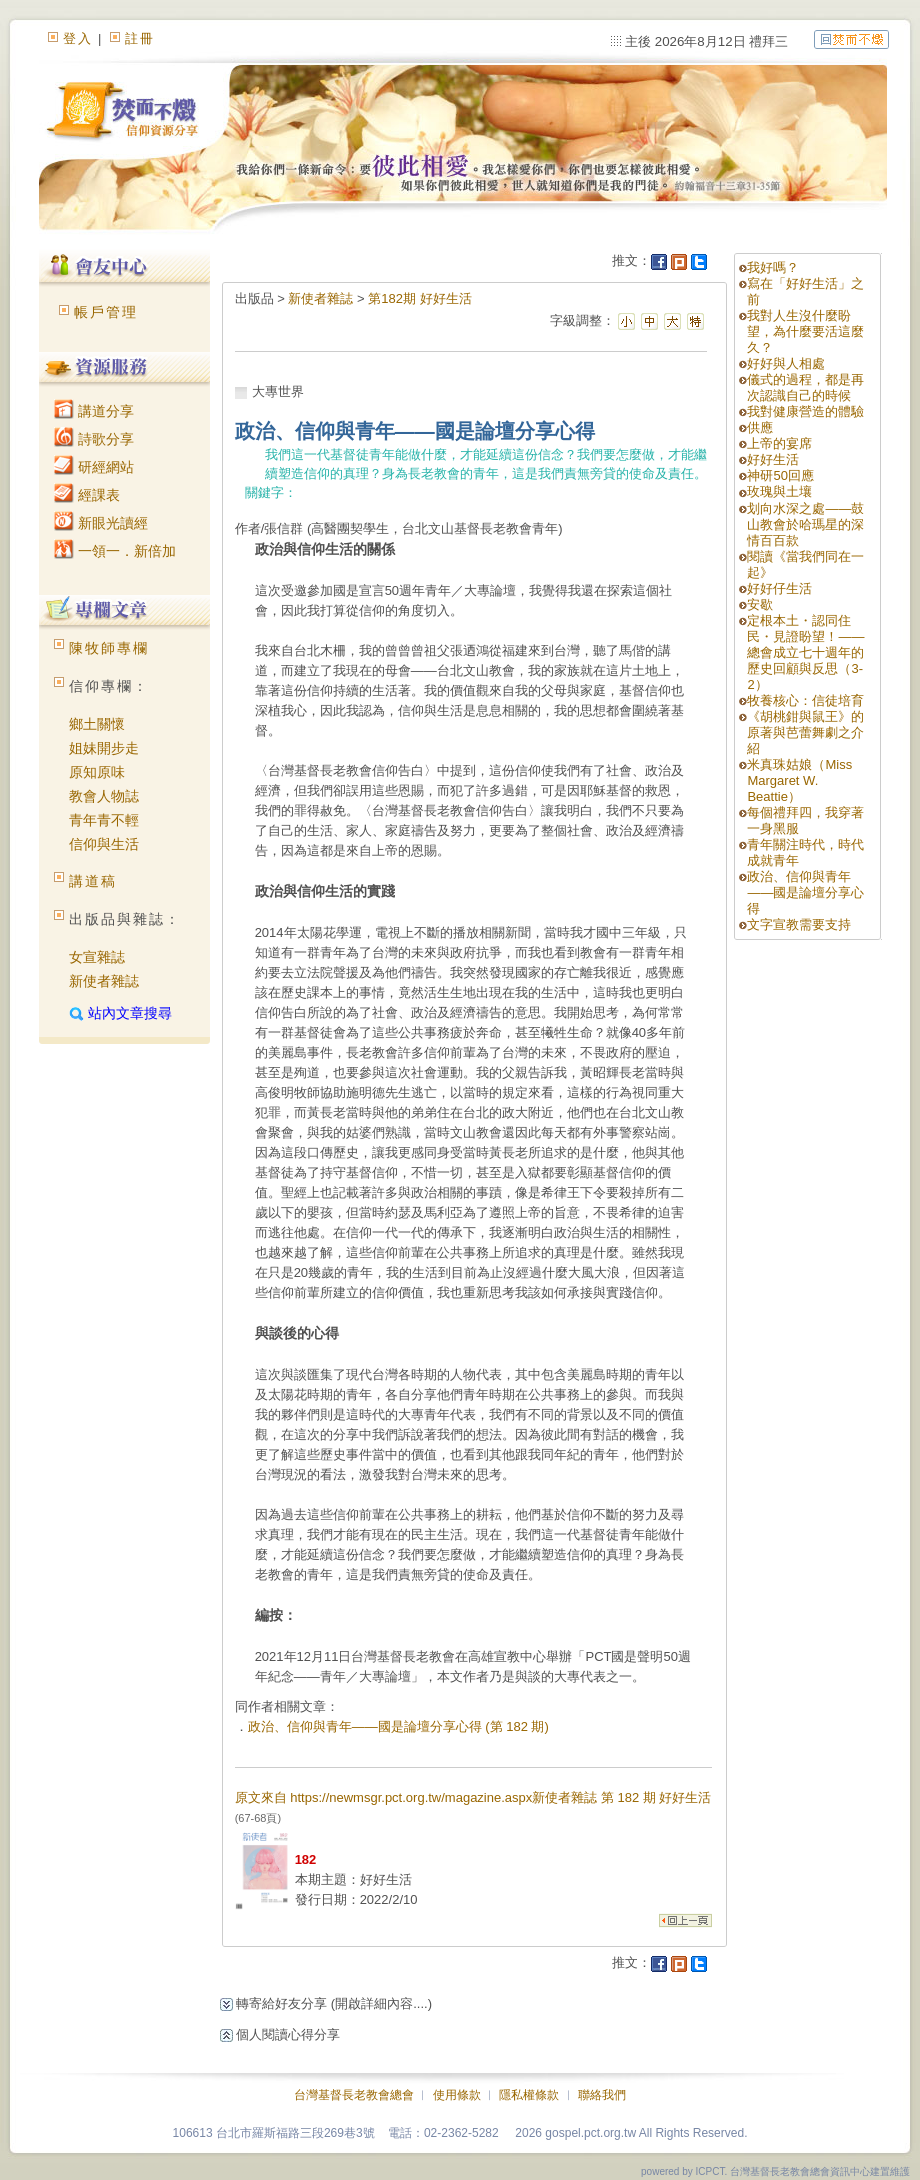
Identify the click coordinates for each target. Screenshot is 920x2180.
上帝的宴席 (779, 443)
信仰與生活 (104, 844)
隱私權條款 (529, 2095)
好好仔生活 (779, 588)
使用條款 (457, 2095)
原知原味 (97, 772)
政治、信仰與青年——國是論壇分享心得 (805, 892)
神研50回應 (780, 475)
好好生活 (773, 459)
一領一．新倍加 (115, 551)
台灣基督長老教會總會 (354, 2095)
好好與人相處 (786, 363)
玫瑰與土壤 (779, 491)
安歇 (760, 604)
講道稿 (93, 881)
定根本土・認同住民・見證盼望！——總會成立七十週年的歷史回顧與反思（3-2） (805, 652)
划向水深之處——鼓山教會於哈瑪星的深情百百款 (805, 524)
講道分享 (94, 411)
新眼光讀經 (101, 523)
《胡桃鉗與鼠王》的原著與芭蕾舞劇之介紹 (805, 732)
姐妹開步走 (104, 748)
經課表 (87, 495)
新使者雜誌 (104, 981)
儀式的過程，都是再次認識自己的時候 (805, 387)
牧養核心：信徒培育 (805, 700)
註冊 (140, 38)
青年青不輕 (104, 820)
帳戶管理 (106, 312)
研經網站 (94, 467)
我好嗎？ (773, 267)
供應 (760, 427)
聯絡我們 (602, 2095)
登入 (78, 38)
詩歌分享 (94, 439)
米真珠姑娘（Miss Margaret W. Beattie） (799, 780)
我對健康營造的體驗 (805, 411)
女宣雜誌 (97, 957)
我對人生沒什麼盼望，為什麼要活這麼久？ (805, 331)
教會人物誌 (104, 796)
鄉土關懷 (97, 724)
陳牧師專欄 (109, 648)
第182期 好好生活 (419, 298)
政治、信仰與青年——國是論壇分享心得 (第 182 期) (398, 1726)
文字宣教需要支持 (799, 924)
